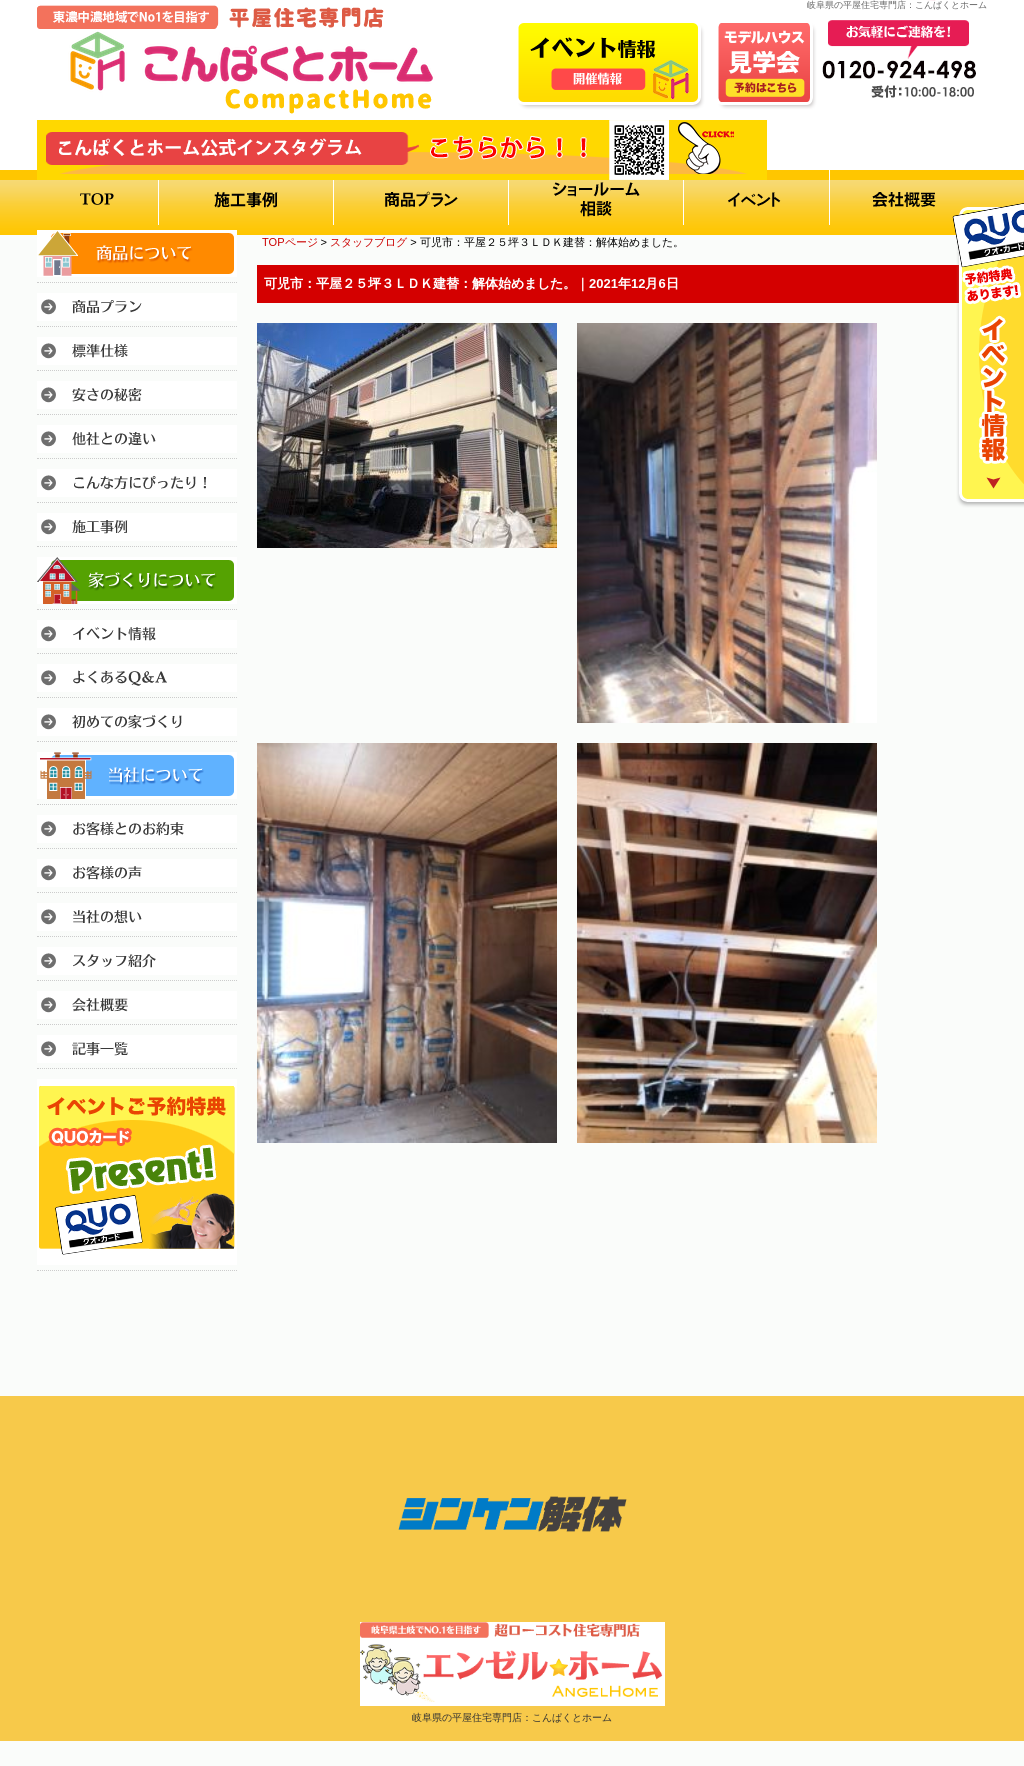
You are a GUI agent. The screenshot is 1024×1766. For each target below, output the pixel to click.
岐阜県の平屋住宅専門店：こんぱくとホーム (512, 1717)
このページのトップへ (936, 1198)
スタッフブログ (368, 242)
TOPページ (290, 242)
